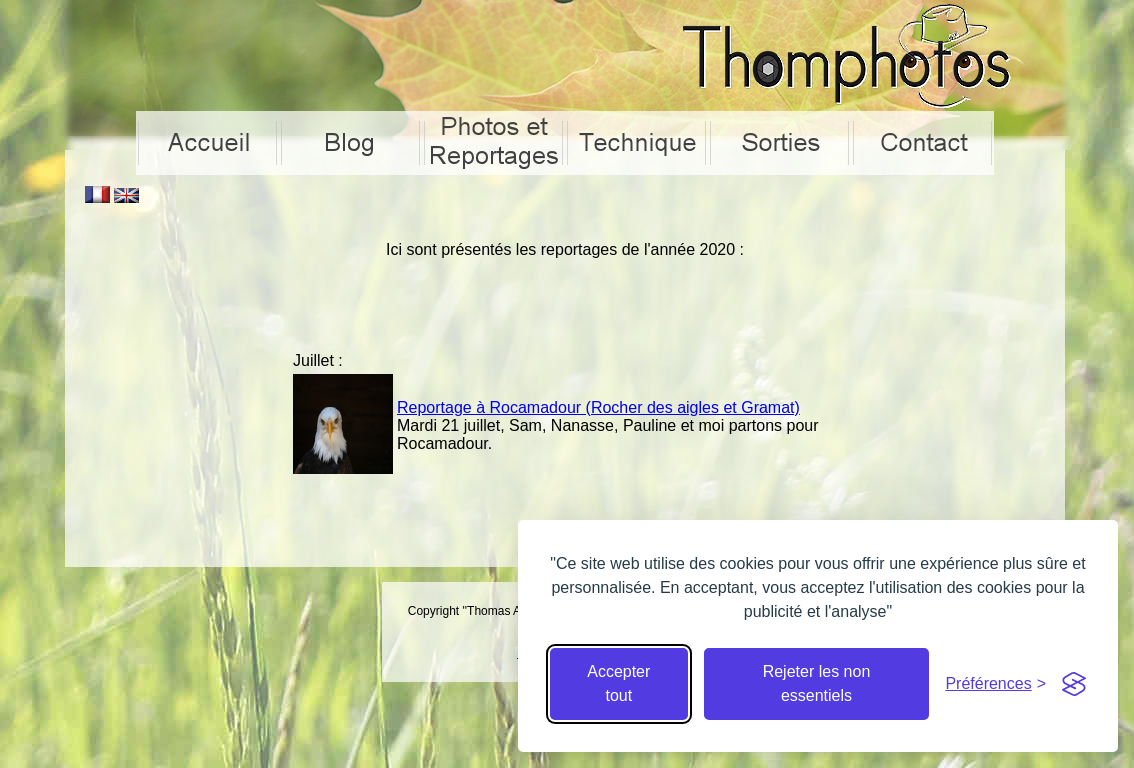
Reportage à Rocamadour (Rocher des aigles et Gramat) (598, 407)
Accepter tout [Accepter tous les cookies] (618, 683)
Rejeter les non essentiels (817, 683)
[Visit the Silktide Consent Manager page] (1074, 684)
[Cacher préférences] (995, 684)
